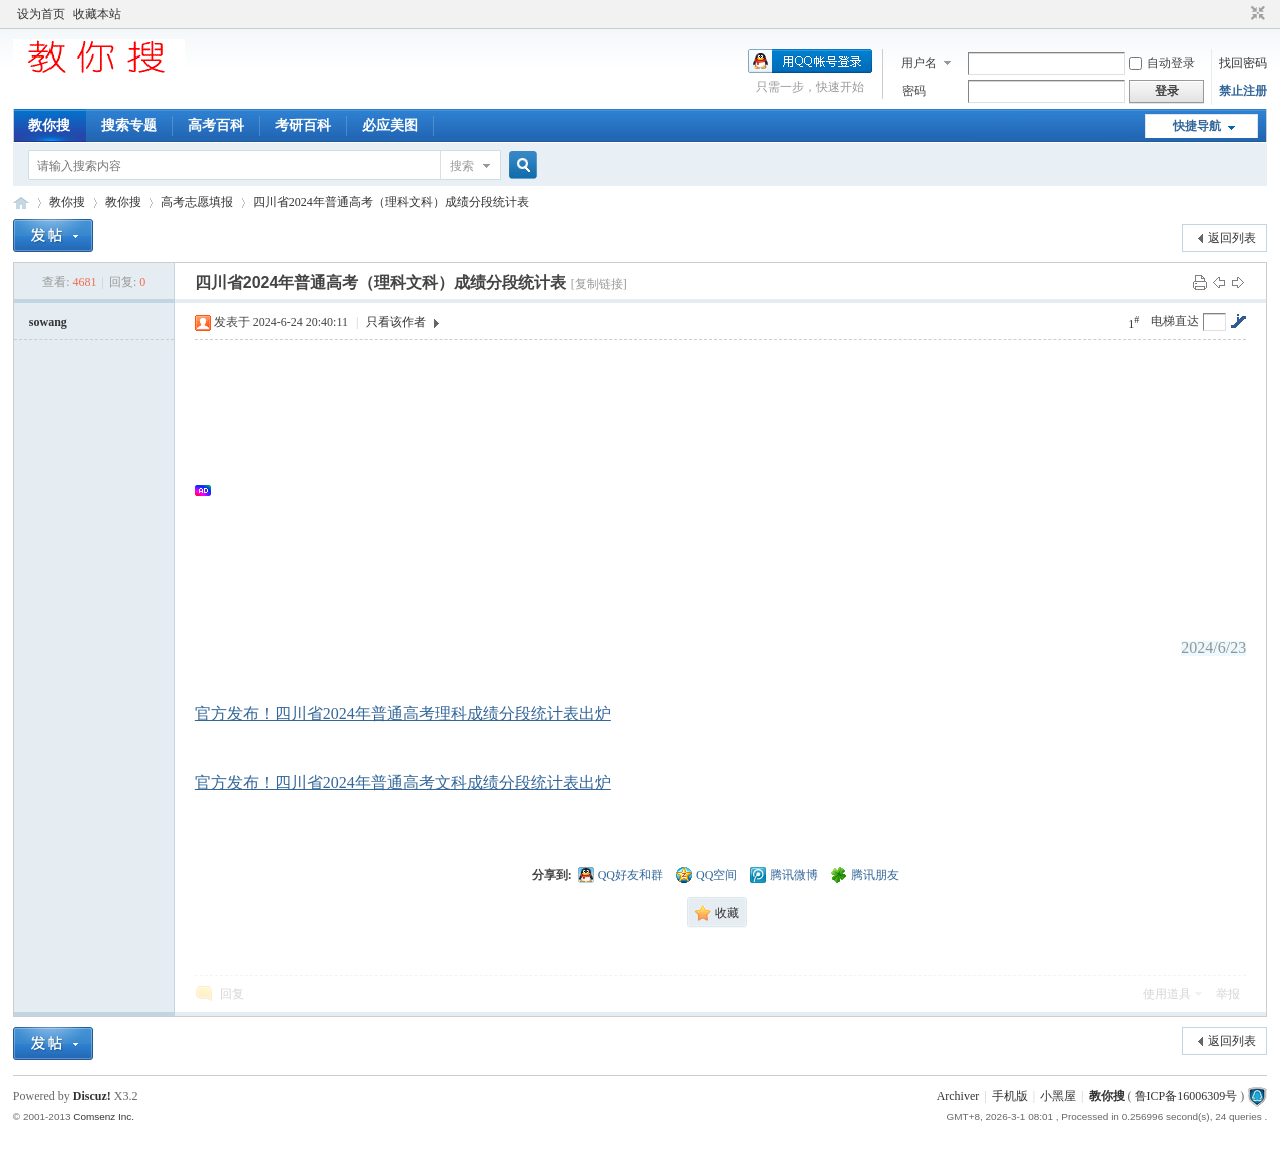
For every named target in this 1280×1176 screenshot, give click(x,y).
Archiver (958, 1096)
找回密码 (1243, 63)
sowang (48, 322)
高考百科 (216, 125)
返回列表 (1232, 238)
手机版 (1010, 1096)
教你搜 (49, 125)
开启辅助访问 (1239, 14)
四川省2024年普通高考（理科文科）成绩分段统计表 (391, 202)
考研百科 (303, 125)
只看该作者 (396, 322)
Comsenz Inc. (103, 1116)
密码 (914, 91)
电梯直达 (1175, 321)
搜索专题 (129, 125)
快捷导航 (1197, 126)
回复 (232, 994)
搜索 (462, 166)
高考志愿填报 (197, 202)
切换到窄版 (1255, 14)
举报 (1228, 994)
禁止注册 (1243, 91)
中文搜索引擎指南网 (21, 202)
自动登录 (1162, 63)
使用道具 (1167, 994)
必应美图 (390, 125)
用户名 (919, 63)
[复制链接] (599, 284)
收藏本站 (97, 14)
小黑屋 (1058, 1096)
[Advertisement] (730, 490)
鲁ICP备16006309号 (1186, 1096)
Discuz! (92, 1096)
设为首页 (41, 14)
